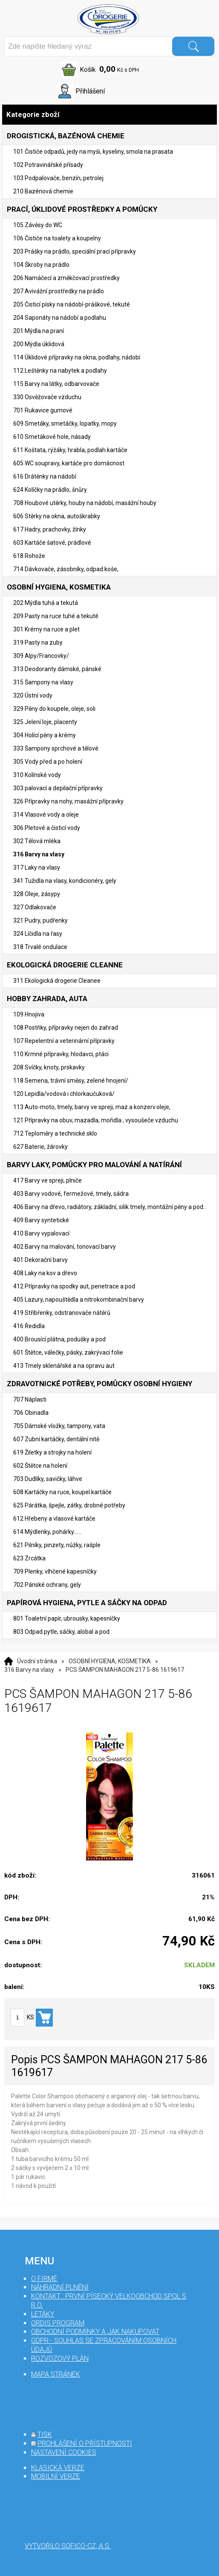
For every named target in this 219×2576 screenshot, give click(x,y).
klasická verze (57, 2468)
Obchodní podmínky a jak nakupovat (95, 2332)
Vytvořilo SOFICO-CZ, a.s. (68, 2546)
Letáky (42, 2314)
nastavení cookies (63, 2452)
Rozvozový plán (60, 2358)
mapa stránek (55, 2374)
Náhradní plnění (60, 2287)
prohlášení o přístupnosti (84, 2443)
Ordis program (57, 2323)
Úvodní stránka (37, 1661)
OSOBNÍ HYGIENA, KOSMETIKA (110, 1661)
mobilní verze (55, 2476)
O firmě (44, 2279)
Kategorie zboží (109, 114)
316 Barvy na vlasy (29, 1669)
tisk (44, 2434)
